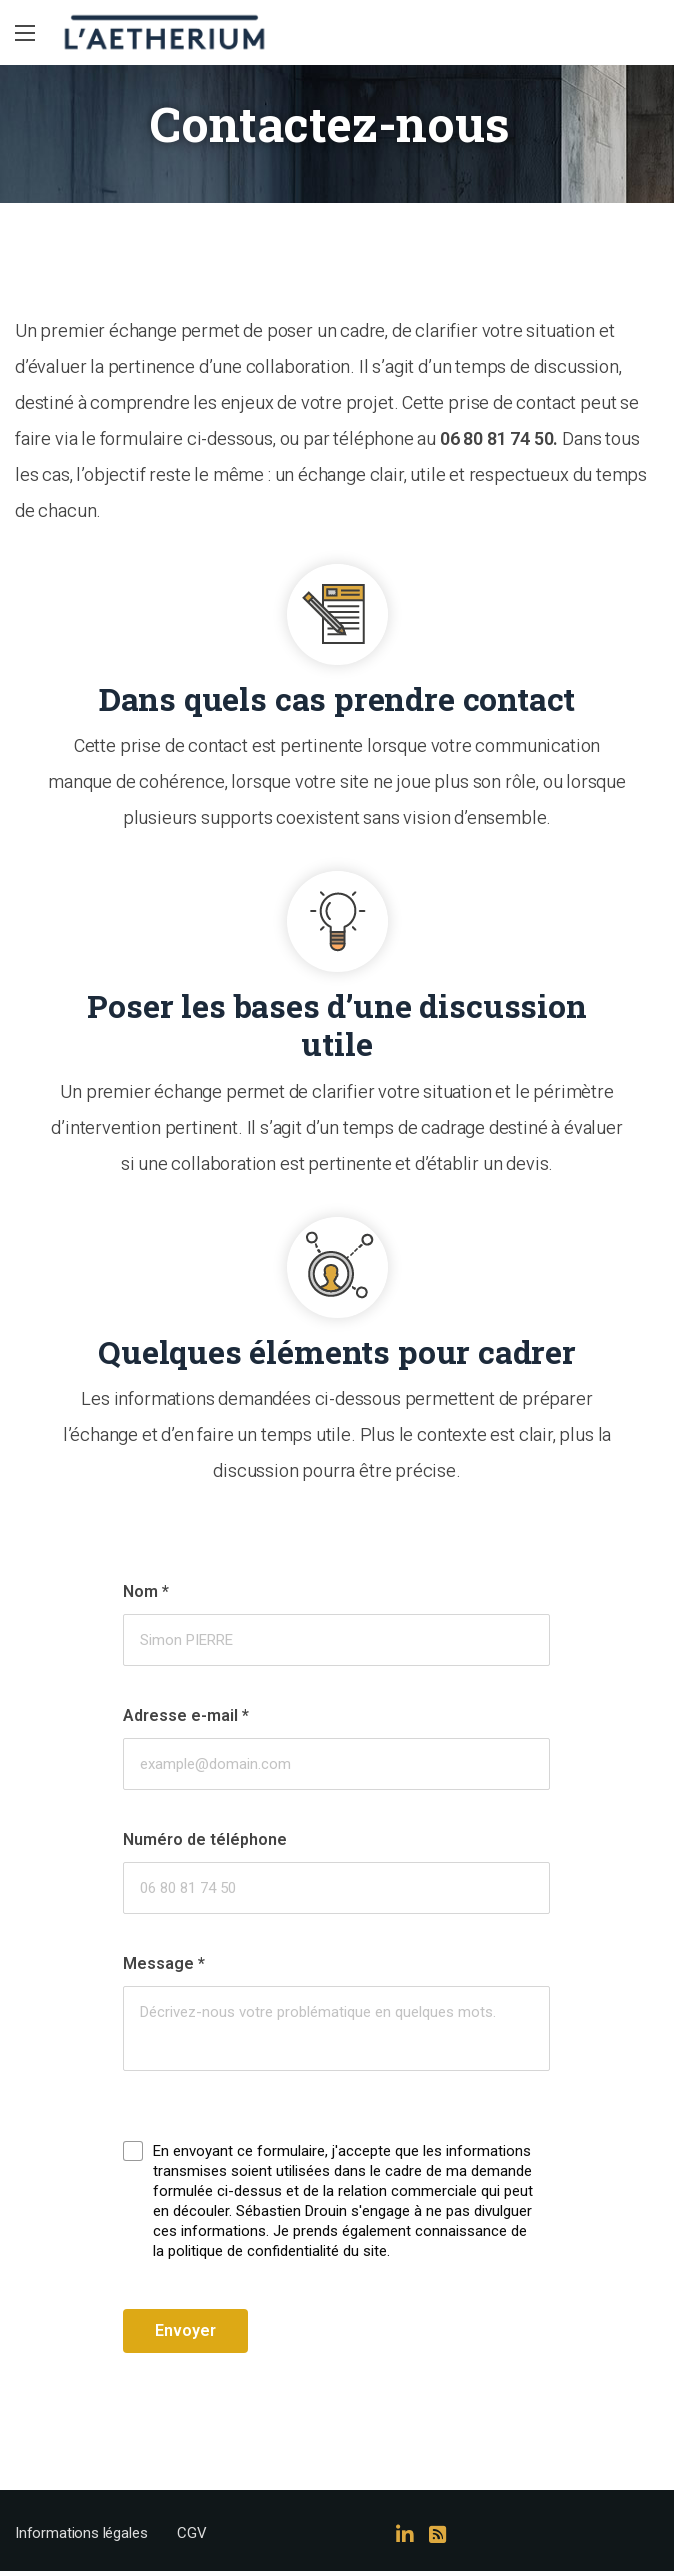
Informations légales (81, 2533)
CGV (191, 2533)
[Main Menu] (25, 33)
